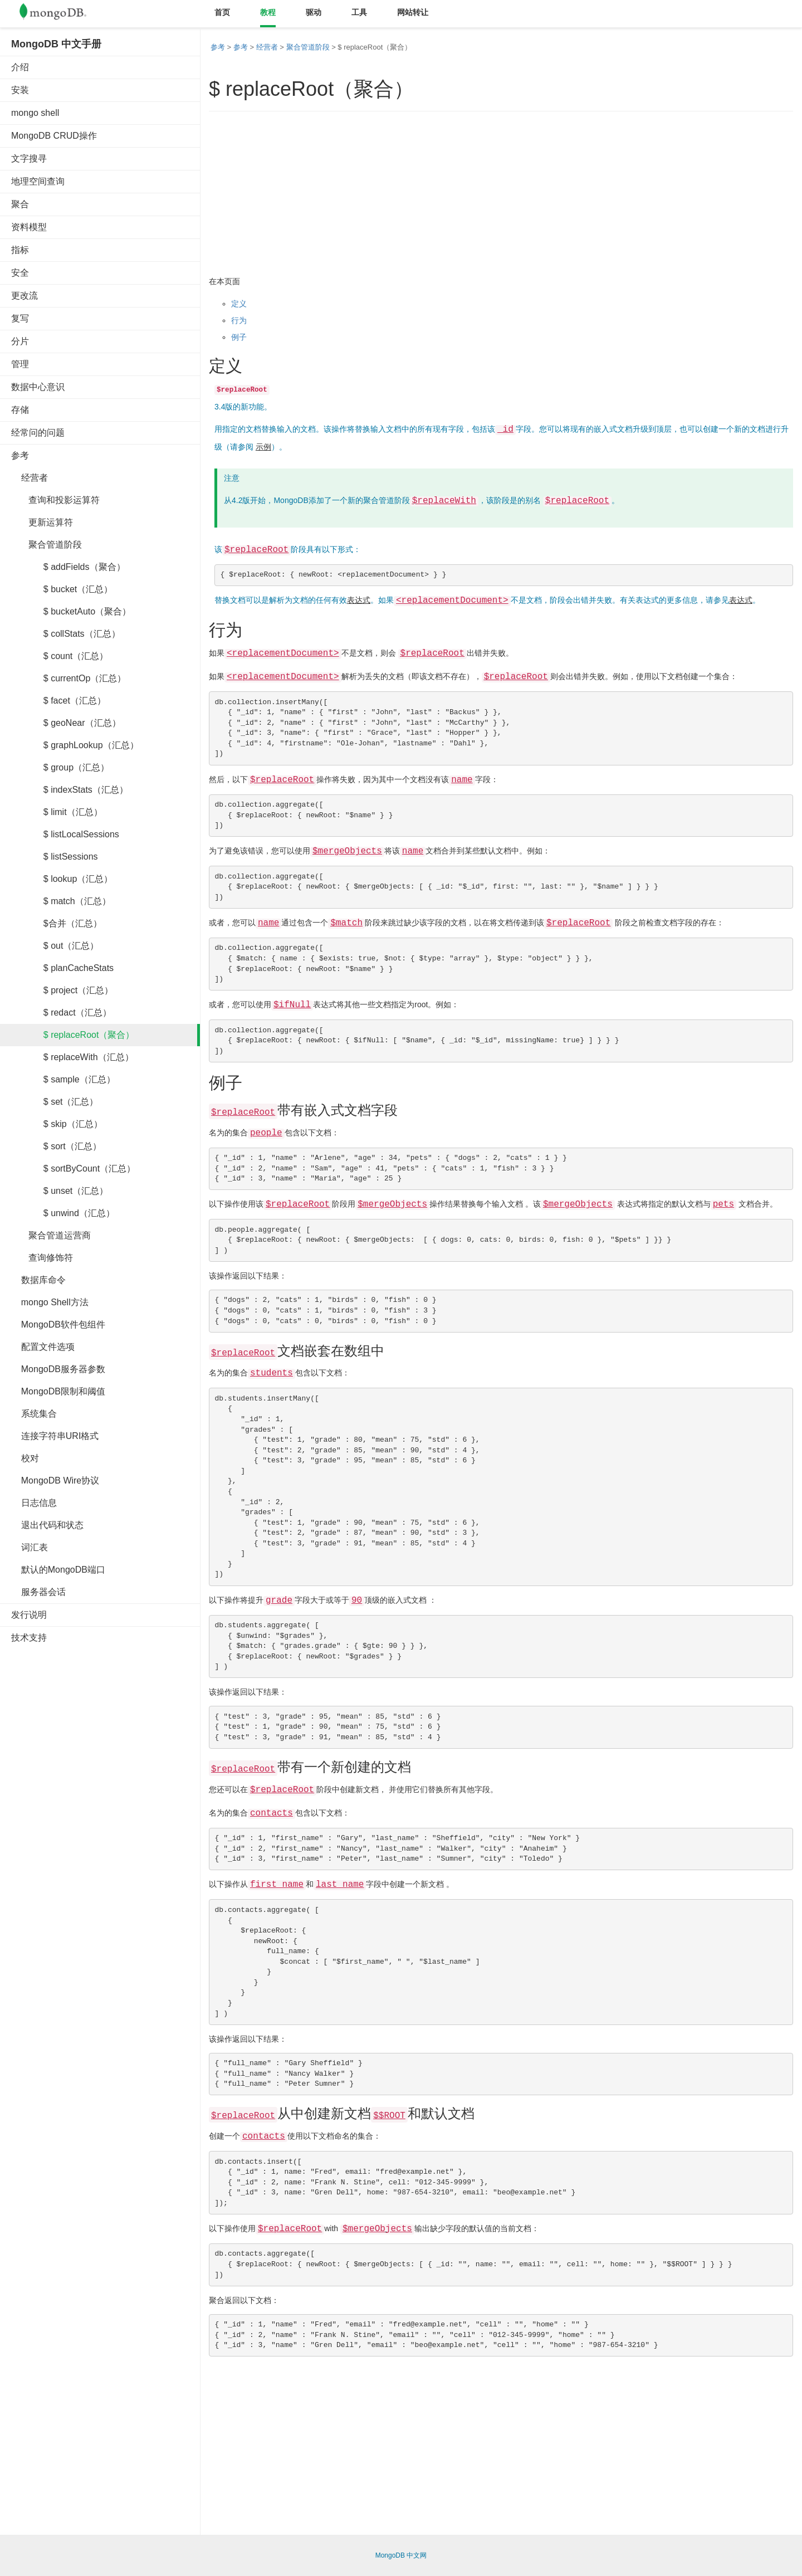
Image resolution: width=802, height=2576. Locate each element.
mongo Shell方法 (50, 1302)
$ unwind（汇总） (63, 1213)
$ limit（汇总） (56, 812)
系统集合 (34, 1413)
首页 (222, 12)
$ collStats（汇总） (65, 633)
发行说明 (29, 1614)
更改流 (24, 295)
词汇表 (29, 1547)
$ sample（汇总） (63, 1079)
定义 (239, 303)
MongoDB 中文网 (401, 2555)
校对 (25, 1458)
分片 (20, 341)
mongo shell (35, 113)
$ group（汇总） (60, 767)
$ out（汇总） (55, 945)
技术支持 (29, 1637)
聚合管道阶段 (46, 544)
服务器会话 (38, 1592)
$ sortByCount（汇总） (73, 1168)
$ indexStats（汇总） (69, 789)
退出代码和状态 (47, 1525)
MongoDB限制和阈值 (58, 1391)
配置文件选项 (43, 1347)
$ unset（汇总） (59, 1191)
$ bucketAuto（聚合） (71, 611)
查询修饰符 (42, 1257)
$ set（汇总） (54, 1101)
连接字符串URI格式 (55, 1436)
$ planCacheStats (62, 968)
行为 (239, 320)
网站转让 (412, 12)
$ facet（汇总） (58, 700)
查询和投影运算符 (55, 500)
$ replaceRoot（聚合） (72, 1035)
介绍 (20, 67)
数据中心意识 (38, 387)
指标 (20, 250)
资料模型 (29, 227)
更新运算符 (42, 522)
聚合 (20, 204)
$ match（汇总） (61, 901)
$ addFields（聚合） (68, 567)
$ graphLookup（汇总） (75, 745)
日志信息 (34, 1502)
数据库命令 (38, 1280)
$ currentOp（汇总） (68, 678)
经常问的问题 (38, 432)
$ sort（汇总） (56, 1146)
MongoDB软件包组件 (58, 1324)
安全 (20, 272)
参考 (20, 455)
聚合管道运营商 (51, 1235)
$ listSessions (54, 856)
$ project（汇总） (62, 990)
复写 (20, 318)
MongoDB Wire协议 (55, 1480)
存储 (20, 409)
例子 (239, 337)
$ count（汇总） (59, 656)
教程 (268, 12)
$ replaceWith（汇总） (72, 1057)
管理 (20, 364)
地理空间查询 (38, 181)
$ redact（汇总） (61, 1012)
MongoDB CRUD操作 (54, 135)
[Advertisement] (94, 1822)
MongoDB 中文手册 (56, 44)
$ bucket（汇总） (62, 589)
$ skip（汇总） (56, 1124)
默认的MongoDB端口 (58, 1569)
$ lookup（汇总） (62, 879)
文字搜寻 (29, 158)
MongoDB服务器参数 (58, 1369)
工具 (359, 12)
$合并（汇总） (56, 923)
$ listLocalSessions (65, 834)
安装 (20, 90)
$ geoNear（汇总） (66, 723)
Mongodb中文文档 (61, 14)
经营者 (29, 477)
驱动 (313, 12)
